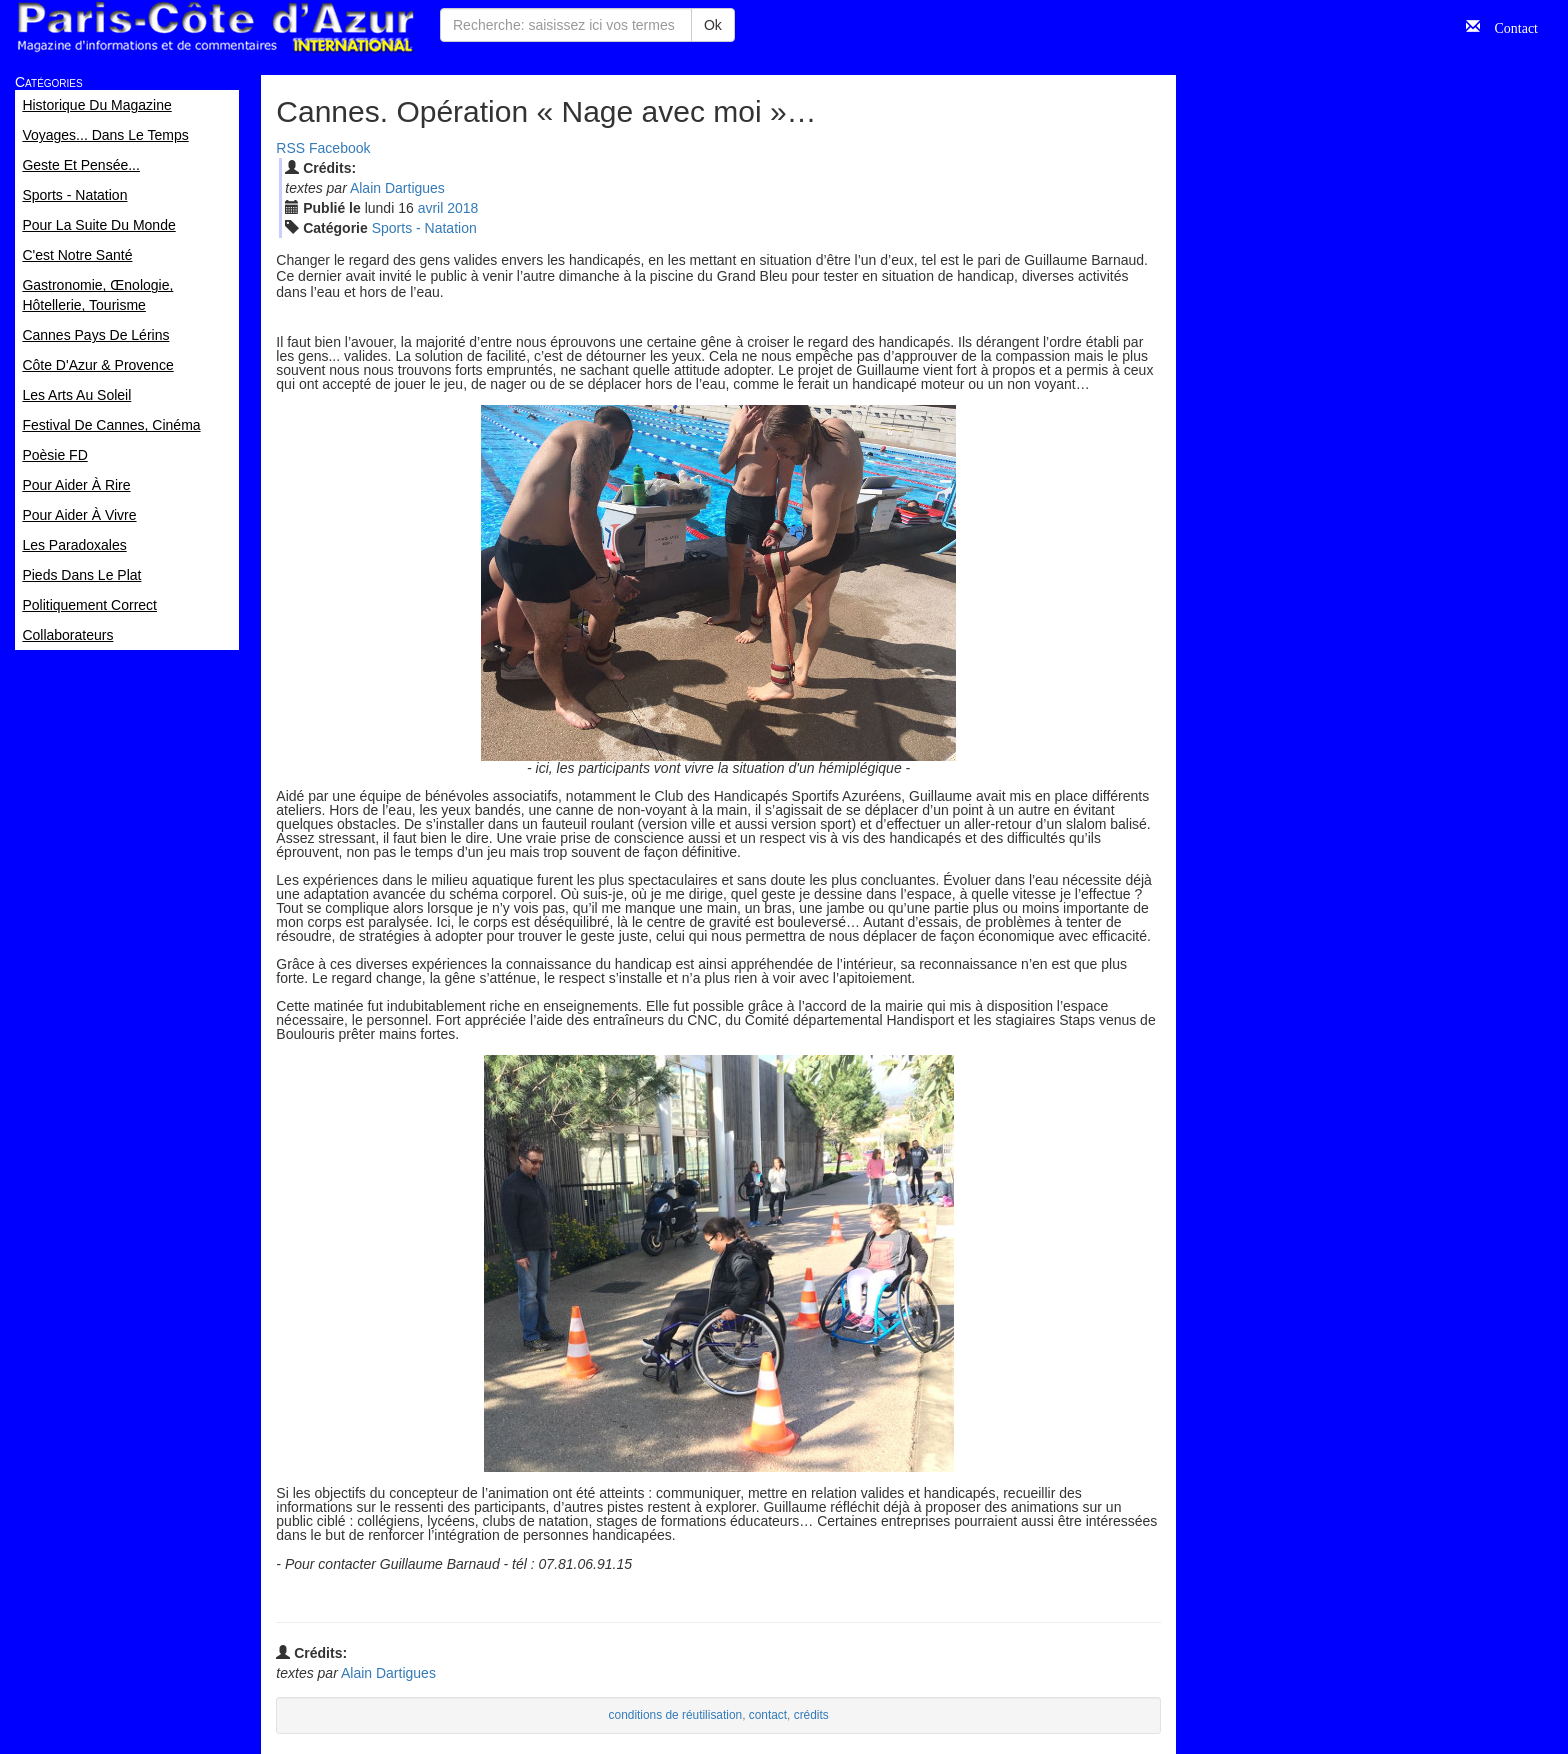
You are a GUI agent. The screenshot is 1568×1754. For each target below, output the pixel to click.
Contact (1509, 26)
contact (768, 1715)
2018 (462, 208)
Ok (713, 25)
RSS (290, 148)
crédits (811, 1715)
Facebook (339, 148)
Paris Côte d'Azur (215, 27)
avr (431, 208)
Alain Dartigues (397, 188)
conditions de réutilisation (676, 1715)
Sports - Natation (424, 228)
